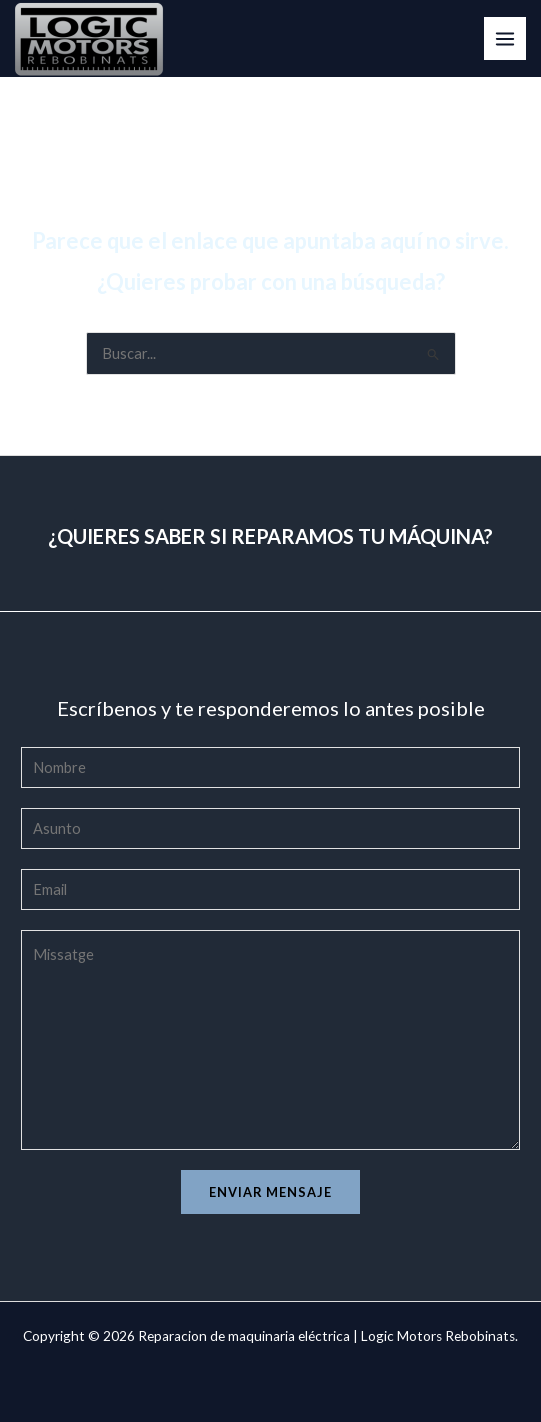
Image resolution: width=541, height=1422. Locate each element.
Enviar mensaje (270, 1192)
